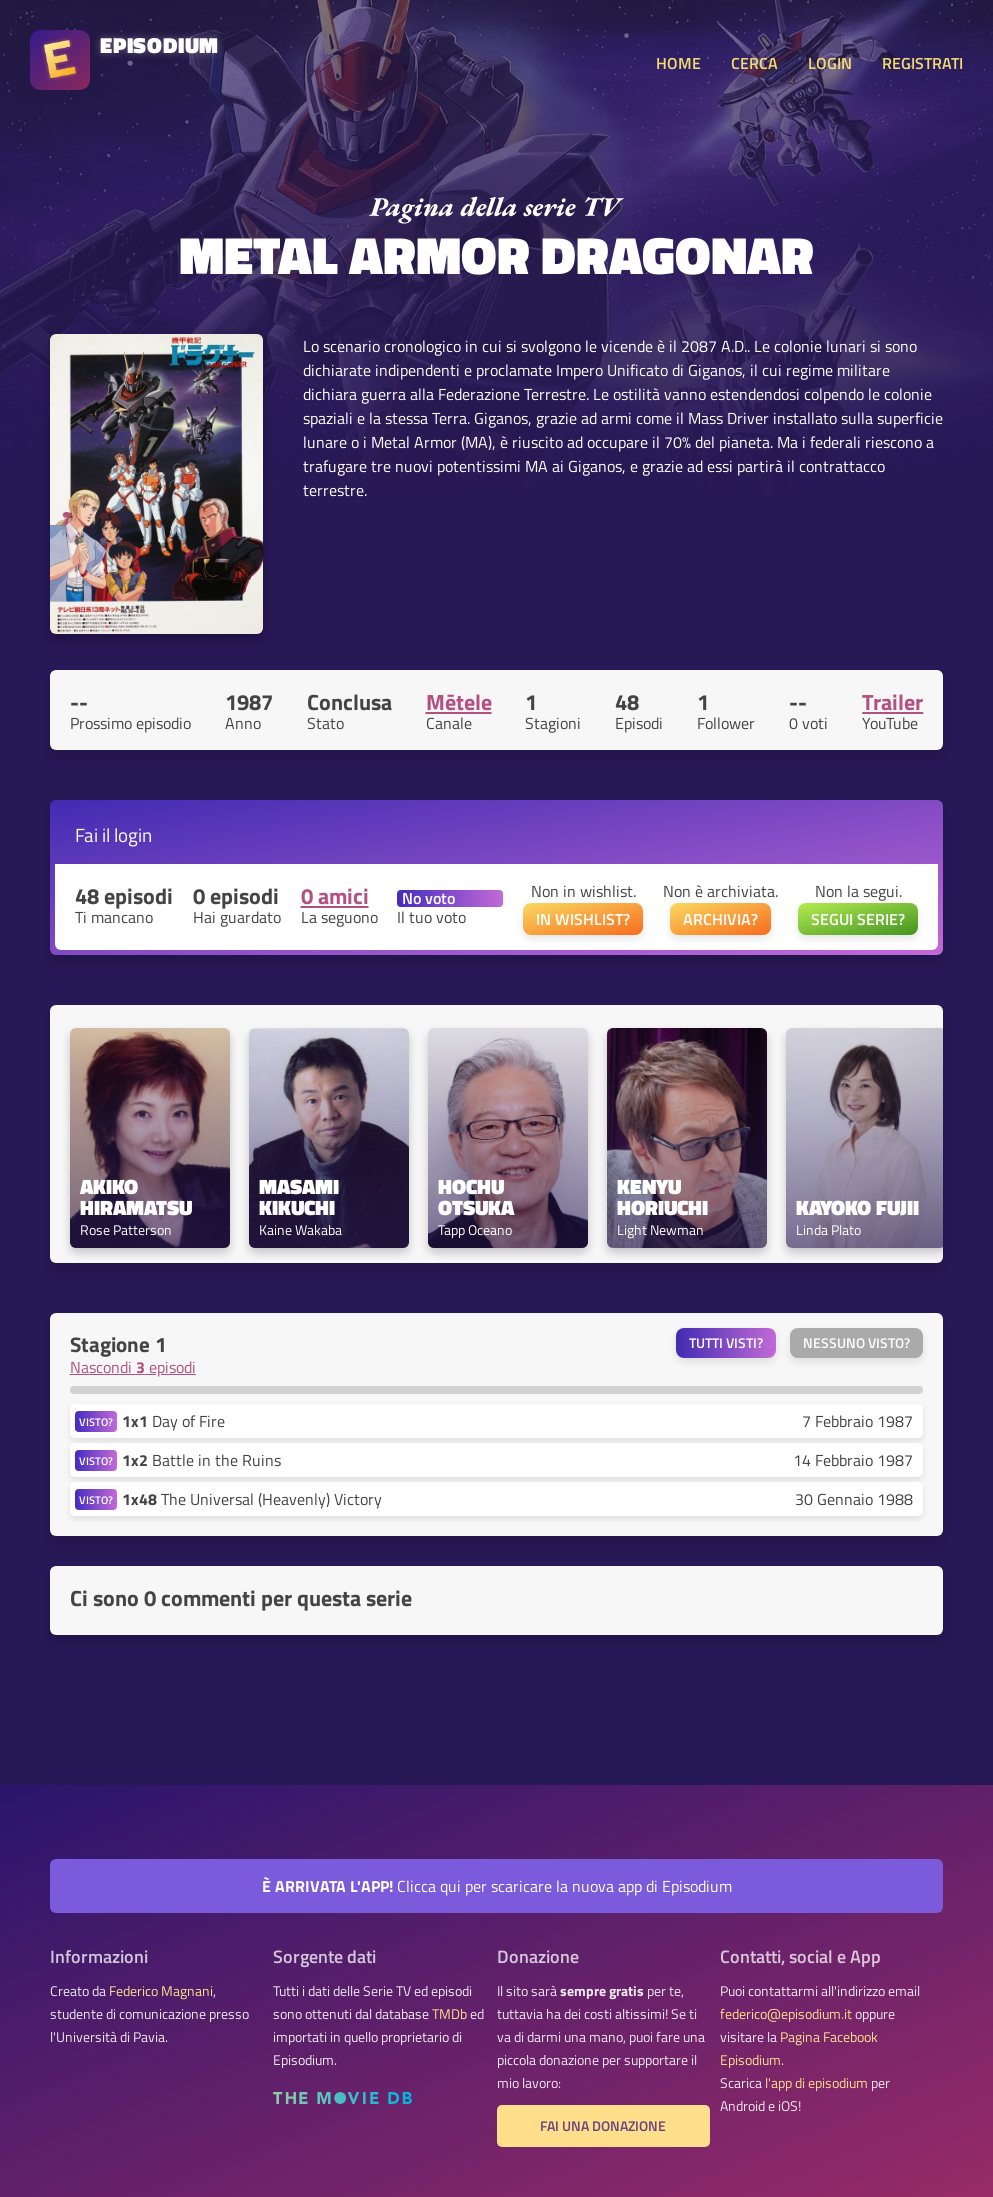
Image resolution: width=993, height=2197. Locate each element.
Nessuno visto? (856, 1343)
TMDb (449, 2014)
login (133, 834)
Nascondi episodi (133, 1367)
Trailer (892, 702)
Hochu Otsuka (476, 1197)
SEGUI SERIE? (858, 919)
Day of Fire (173, 1421)
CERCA (754, 63)
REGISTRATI (922, 63)
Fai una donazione (603, 2126)
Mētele (459, 702)
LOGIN (830, 63)
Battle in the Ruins (201, 1460)
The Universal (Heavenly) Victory (252, 1499)
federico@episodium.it (786, 2014)
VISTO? (96, 1421)
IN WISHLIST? (583, 919)
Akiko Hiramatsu (136, 1197)
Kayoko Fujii (857, 1207)
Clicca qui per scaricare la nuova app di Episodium (497, 1886)
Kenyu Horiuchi (662, 1197)
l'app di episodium (816, 2083)
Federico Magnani (161, 1991)
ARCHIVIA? (720, 919)
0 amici (335, 896)
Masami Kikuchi (301, 1197)
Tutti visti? (726, 1343)
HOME (678, 63)
